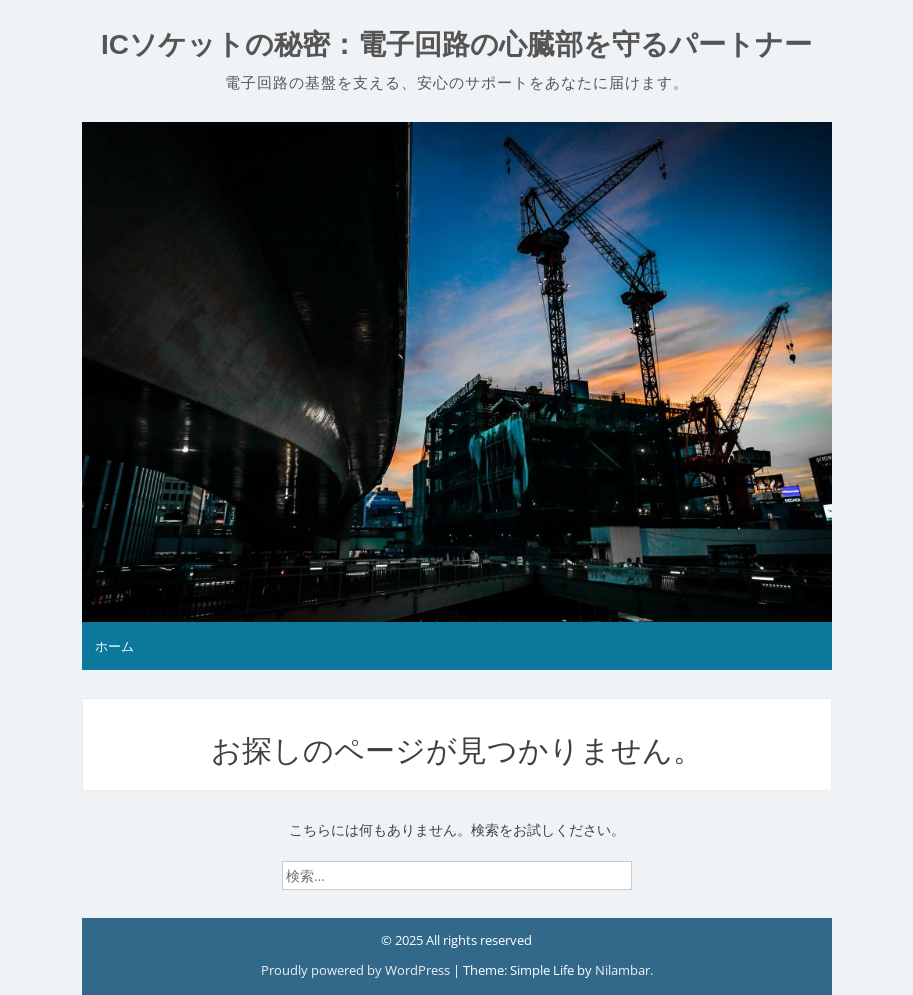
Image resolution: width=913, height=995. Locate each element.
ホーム (114, 646)
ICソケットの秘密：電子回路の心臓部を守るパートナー (456, 44)
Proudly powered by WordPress (357, 970)
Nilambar (622, 970)
